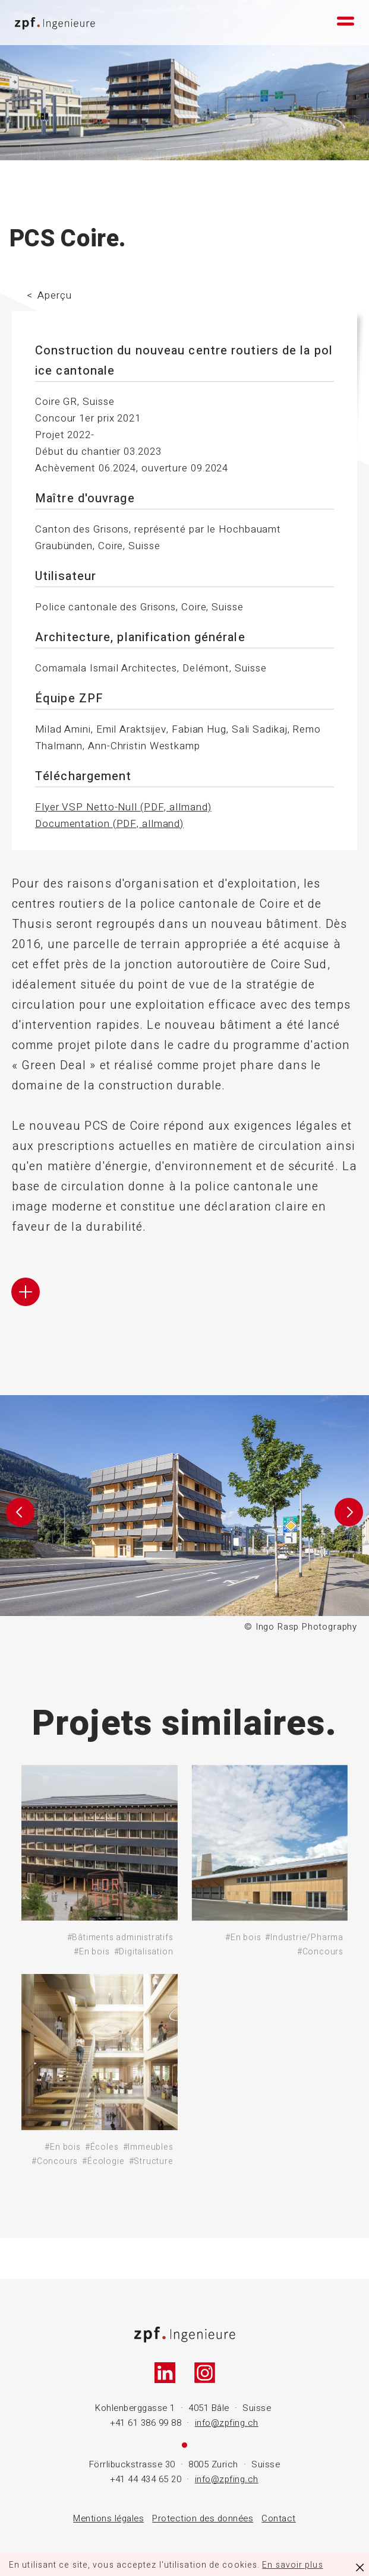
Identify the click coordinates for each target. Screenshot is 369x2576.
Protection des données (202, 2518)
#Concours (320, 1952)
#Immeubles (148, 2147)
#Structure (151, 2161)
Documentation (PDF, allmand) (109, 823)
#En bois (91, 1952)
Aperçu (54, 295)
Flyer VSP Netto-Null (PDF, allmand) (123, 807)
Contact (278, 2518)
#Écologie (103, 2161)
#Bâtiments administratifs (120, 1937)
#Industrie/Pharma (304, 1937)
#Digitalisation (144, 1952)
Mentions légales (108, 2518)
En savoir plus (292, 2565)
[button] (20, 1515)
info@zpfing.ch (226, 2422)
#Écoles (102, 2147)
